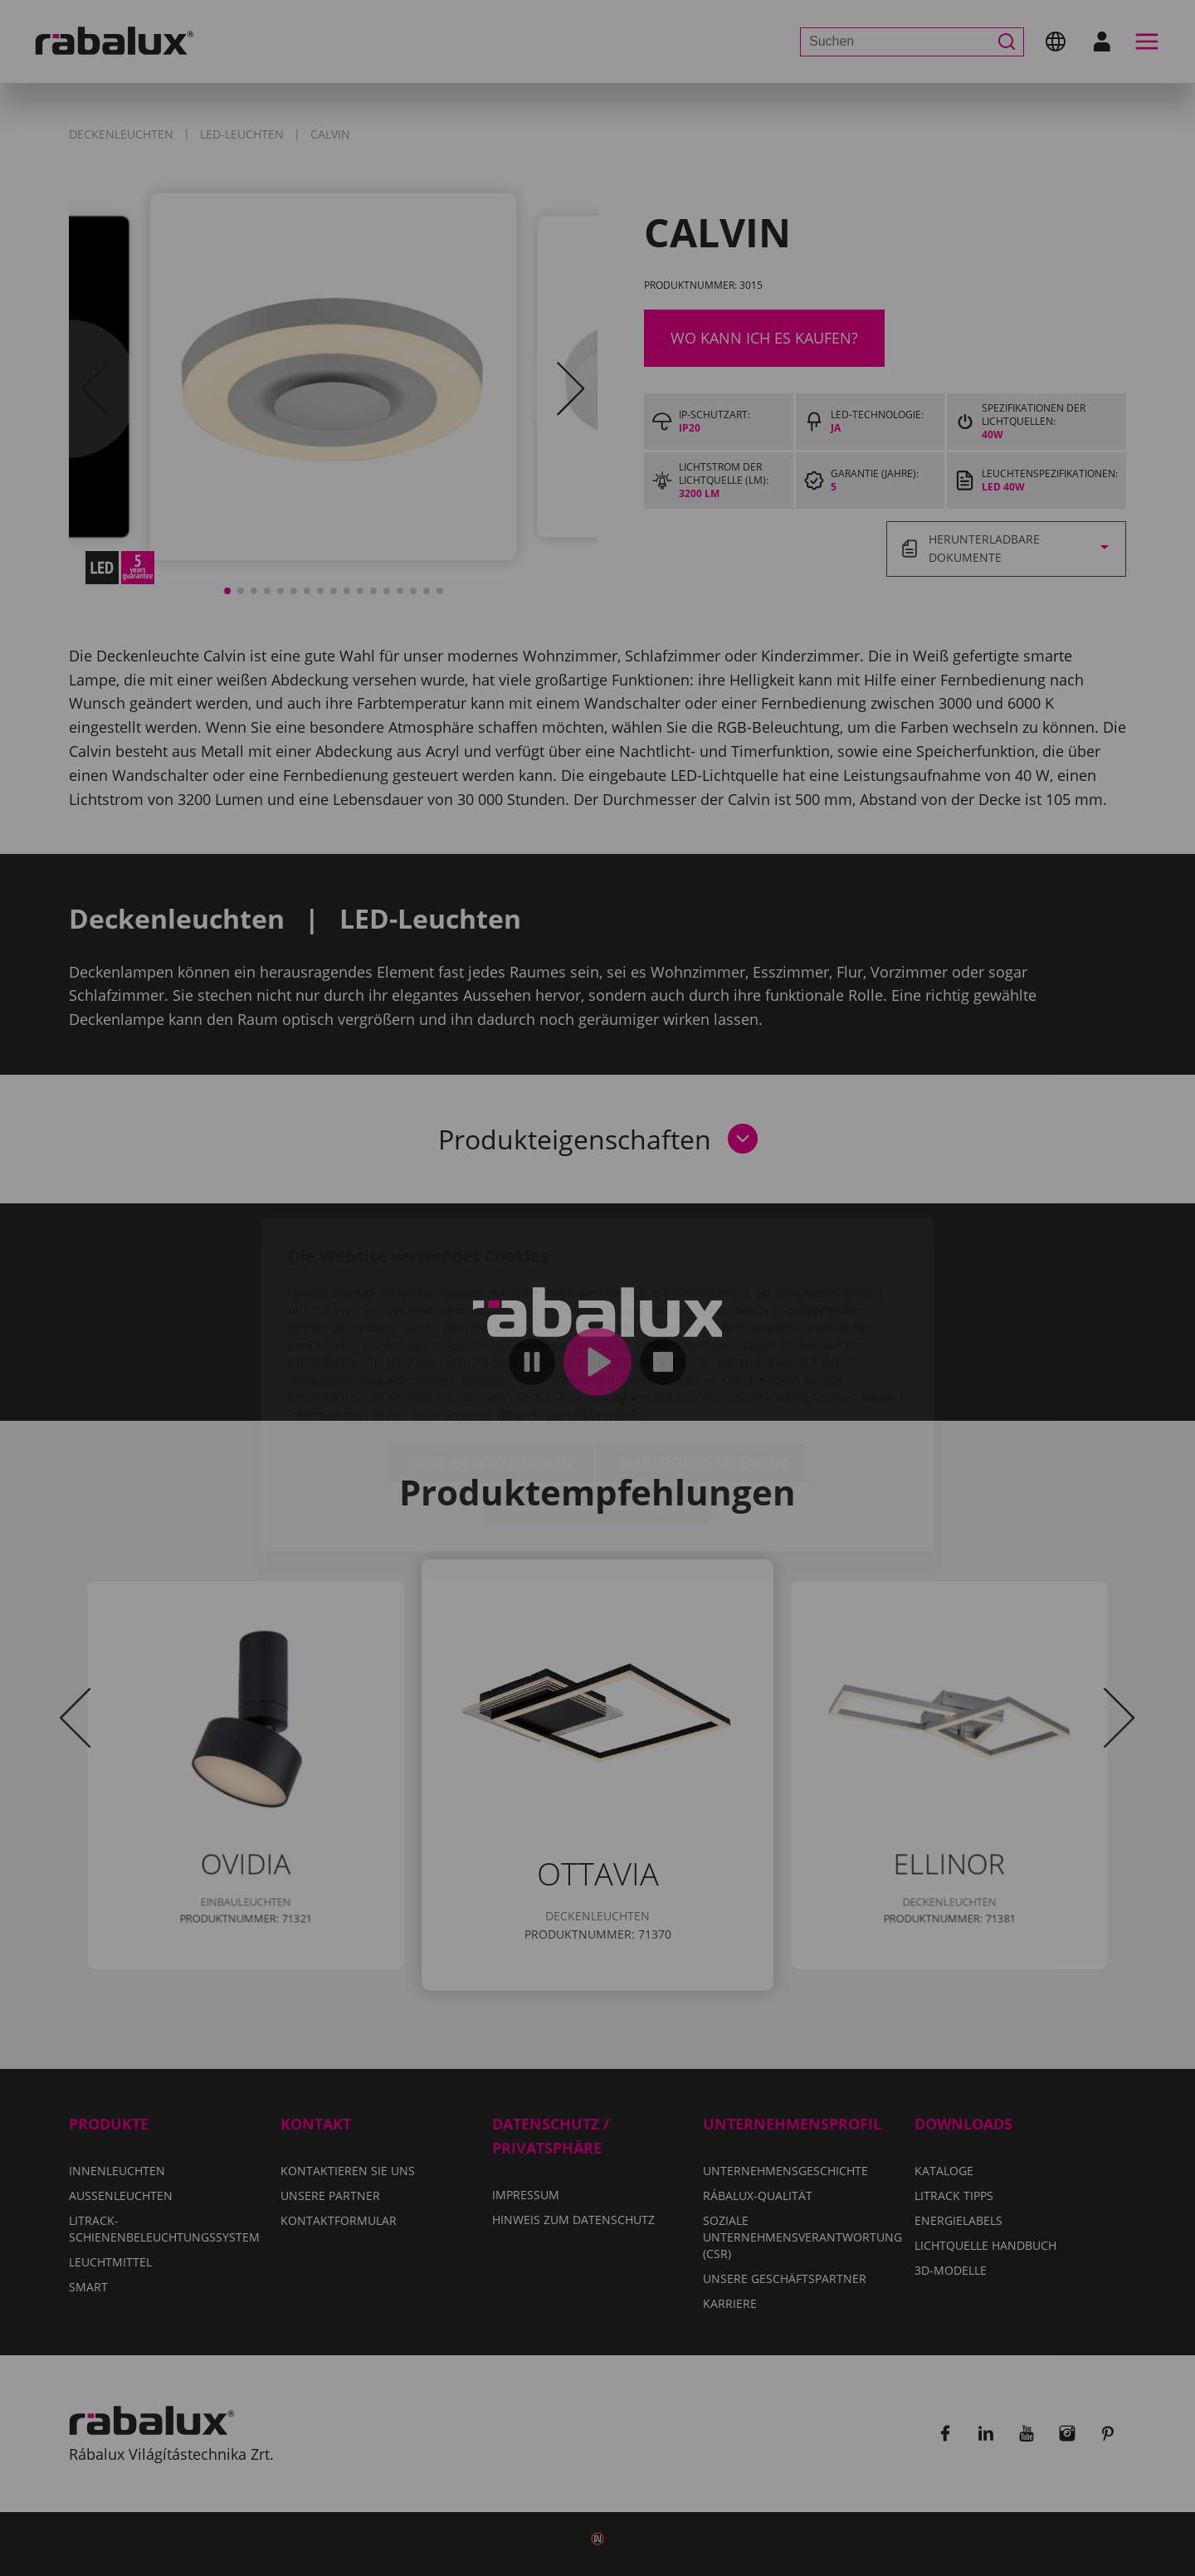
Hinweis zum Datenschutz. (573, 1318)
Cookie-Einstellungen (490, 1367)
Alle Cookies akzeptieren (597, 1409)
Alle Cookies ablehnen (702, 1367)
